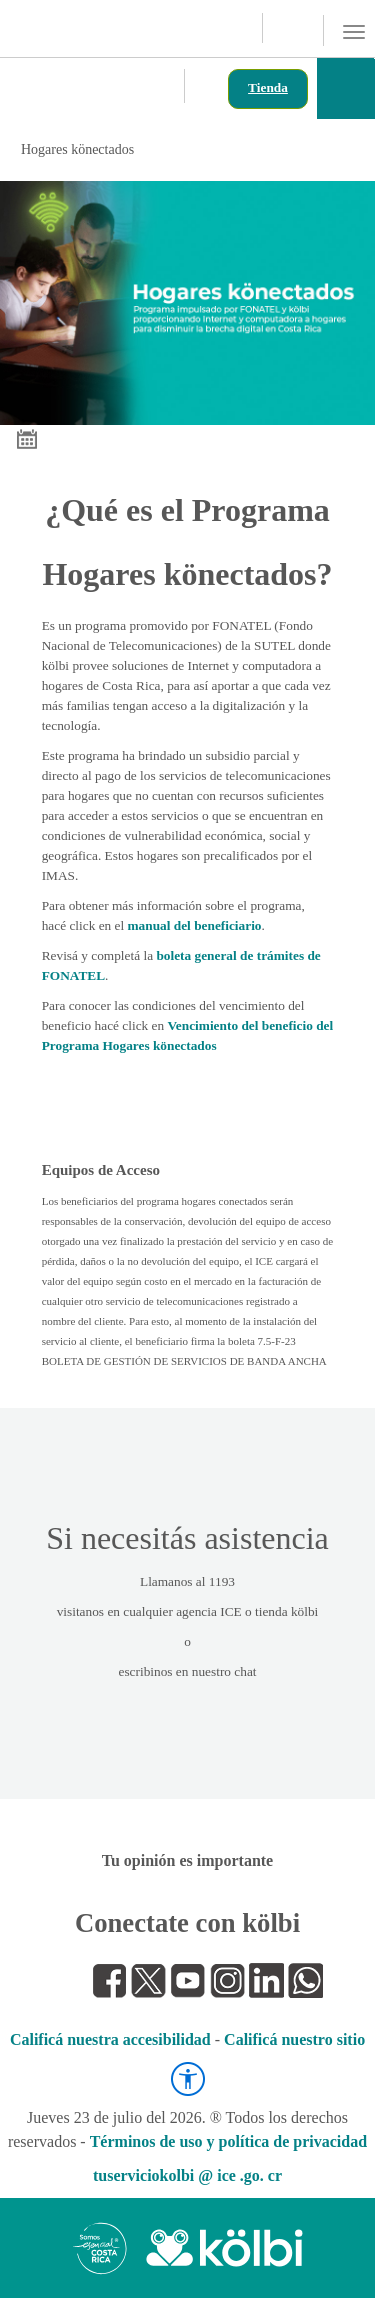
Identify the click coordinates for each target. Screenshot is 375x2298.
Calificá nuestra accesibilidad (110, 2039)
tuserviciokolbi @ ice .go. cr (187, 2175)
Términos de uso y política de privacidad (228, 2141)
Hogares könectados (185, 149)
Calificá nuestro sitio (294, 2039)
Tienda (268, 87)
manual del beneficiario (195, 925)
